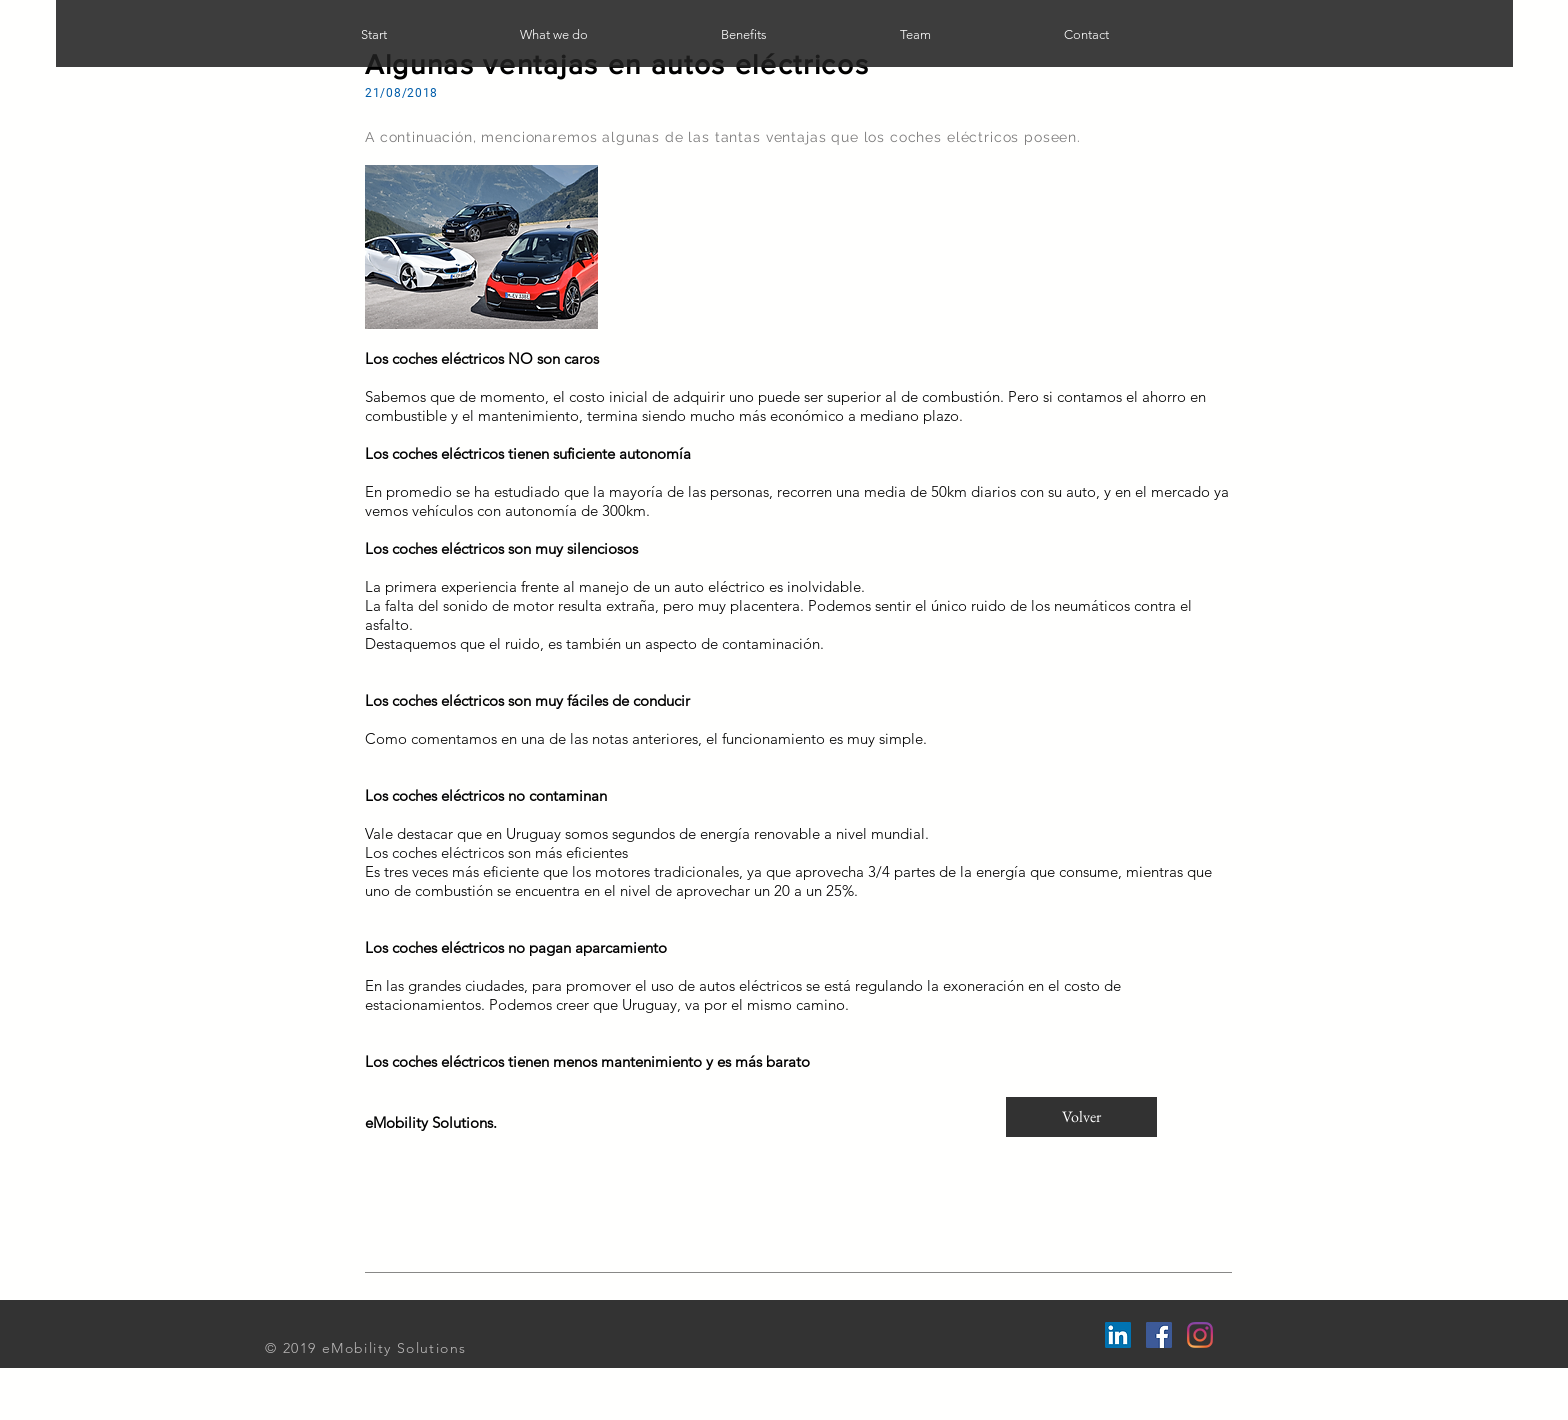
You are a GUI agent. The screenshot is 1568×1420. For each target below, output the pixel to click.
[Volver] (1081, 1117)
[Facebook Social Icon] (1159, 1335)
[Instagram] (1200, 1335)
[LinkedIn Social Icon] (1118, 1335)
